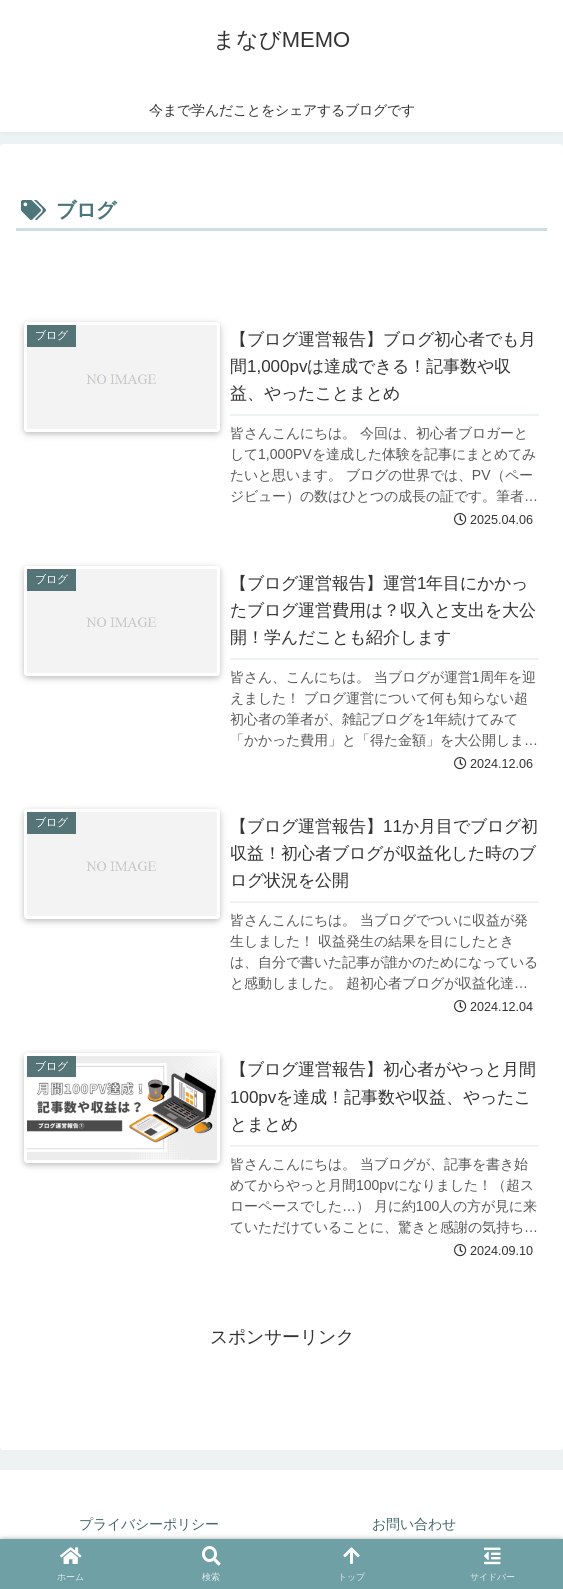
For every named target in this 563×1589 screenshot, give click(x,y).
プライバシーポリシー (149, 1524)
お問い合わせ (414, 1524)
